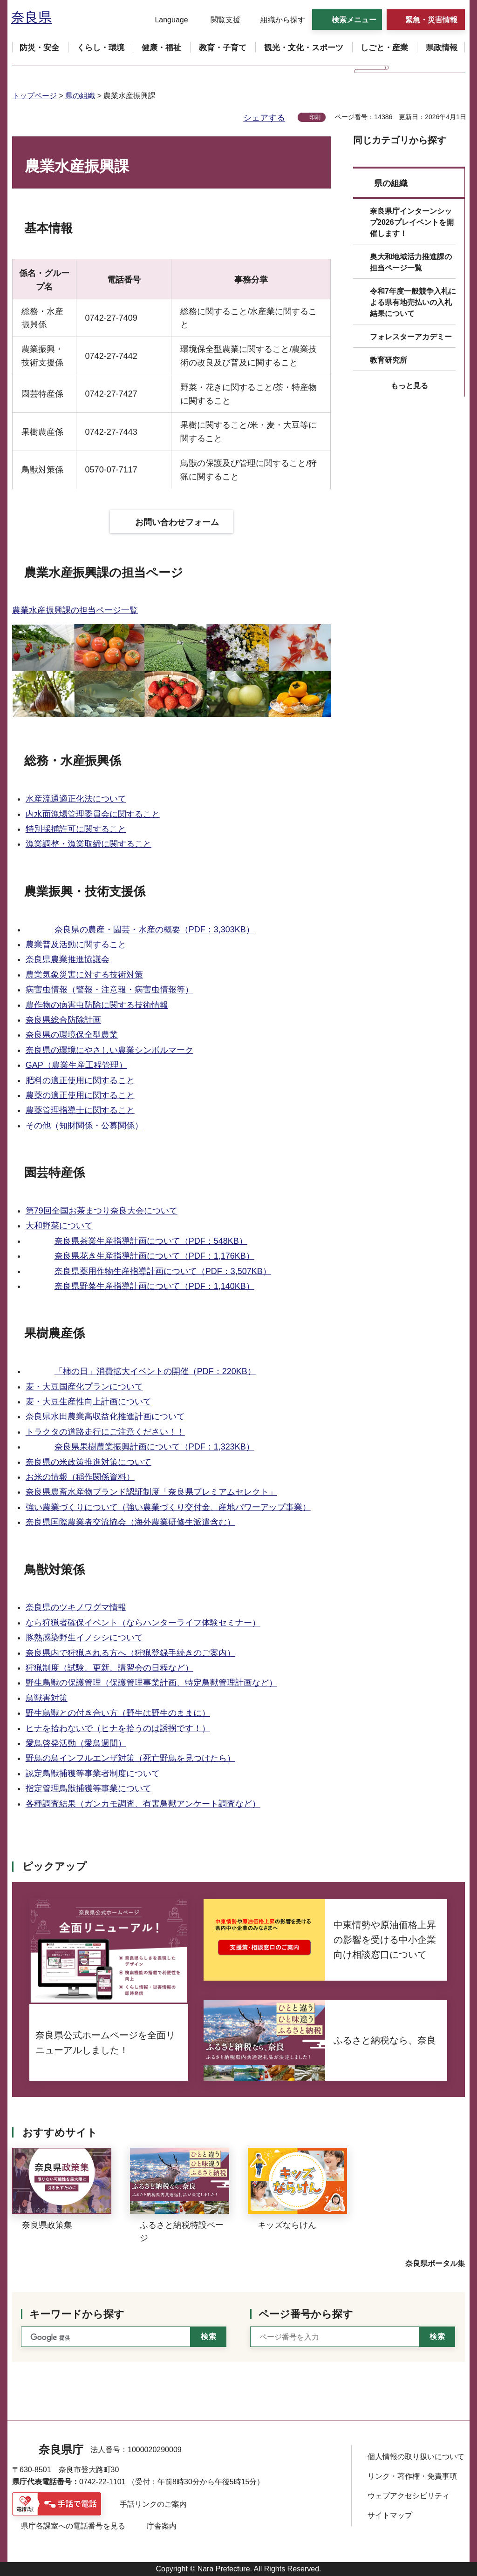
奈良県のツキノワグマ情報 (76, 1607)
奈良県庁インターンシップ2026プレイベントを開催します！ (412, 222)
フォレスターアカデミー (411, 337)
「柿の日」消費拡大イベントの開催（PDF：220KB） (155, 1371)
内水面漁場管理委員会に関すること (93, 814)
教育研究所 (388, 360)
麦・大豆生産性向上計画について (88, 1401)
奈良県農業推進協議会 (67, 959)
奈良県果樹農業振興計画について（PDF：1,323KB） (154, 1446)
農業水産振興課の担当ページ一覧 (75, 610)
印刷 (314, 117)
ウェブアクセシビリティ (409, 2496)
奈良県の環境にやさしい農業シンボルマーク (109, 1050)
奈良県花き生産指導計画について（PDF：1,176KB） (154, 1256)
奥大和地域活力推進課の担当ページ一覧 (411, 262)
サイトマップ (390, 2515)
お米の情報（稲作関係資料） (80, 1477)
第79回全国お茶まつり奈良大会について (101, 1210)
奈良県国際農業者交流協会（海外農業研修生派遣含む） (130, 1522)
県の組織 (80, 96)
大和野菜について (59, 1225)
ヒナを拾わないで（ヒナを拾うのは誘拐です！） (118, 1728)
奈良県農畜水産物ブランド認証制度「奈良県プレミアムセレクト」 (151, 1492)
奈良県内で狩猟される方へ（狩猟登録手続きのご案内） (130, 1653)
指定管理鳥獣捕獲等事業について (88, 1788)
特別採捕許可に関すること (76, 829)
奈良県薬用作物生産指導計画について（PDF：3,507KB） (163, 1271)
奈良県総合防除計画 (63, 1020)
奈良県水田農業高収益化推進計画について (105, 1416)
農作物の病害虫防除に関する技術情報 (97, 1005)
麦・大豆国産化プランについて (84, 1386)
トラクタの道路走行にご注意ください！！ (105, 1431)
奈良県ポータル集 (435, 2263)
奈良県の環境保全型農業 (72, 1034)
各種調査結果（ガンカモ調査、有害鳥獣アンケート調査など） (143, 1803)
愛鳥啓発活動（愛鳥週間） (76, 1743)
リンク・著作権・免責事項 (412, 2476)
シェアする (264, 117)
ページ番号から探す (306, 2314)
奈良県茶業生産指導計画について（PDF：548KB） (151, 1241)
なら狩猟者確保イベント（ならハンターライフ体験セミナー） (143, 1622)
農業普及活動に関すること (76, 944)
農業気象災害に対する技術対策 (84, 974)
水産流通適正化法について (76, 798)
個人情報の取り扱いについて (416, 2457)
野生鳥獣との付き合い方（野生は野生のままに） (118, 1713)
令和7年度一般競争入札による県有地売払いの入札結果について (413, 302)
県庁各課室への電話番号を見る (73, 2526)
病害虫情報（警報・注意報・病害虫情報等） (109, 989)
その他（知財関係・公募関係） (84, 1125)
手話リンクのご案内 (153, 2504)
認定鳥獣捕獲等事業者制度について (93, 1773)
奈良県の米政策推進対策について (88, 1462)
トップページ (34, 96)
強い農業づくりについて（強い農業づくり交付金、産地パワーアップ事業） (168, 1507)
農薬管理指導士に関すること (80, 1110)
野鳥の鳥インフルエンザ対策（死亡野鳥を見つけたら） (130, 1758)
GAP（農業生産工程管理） (76, 1065)
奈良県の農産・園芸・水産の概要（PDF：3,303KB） (154, 929)
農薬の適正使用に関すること (80, 1095)
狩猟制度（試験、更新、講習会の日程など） (109, 1667)
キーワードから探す (76, 2314)
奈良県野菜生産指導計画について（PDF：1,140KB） (154, 1286)
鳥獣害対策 (47, 1698)
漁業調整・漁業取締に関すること (88, 844)
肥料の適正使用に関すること (80, 1080)
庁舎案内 (162, 2526)
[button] (165, 20)
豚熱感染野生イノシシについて (84, 1637)
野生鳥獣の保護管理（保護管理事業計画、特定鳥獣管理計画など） (151, 1682)
